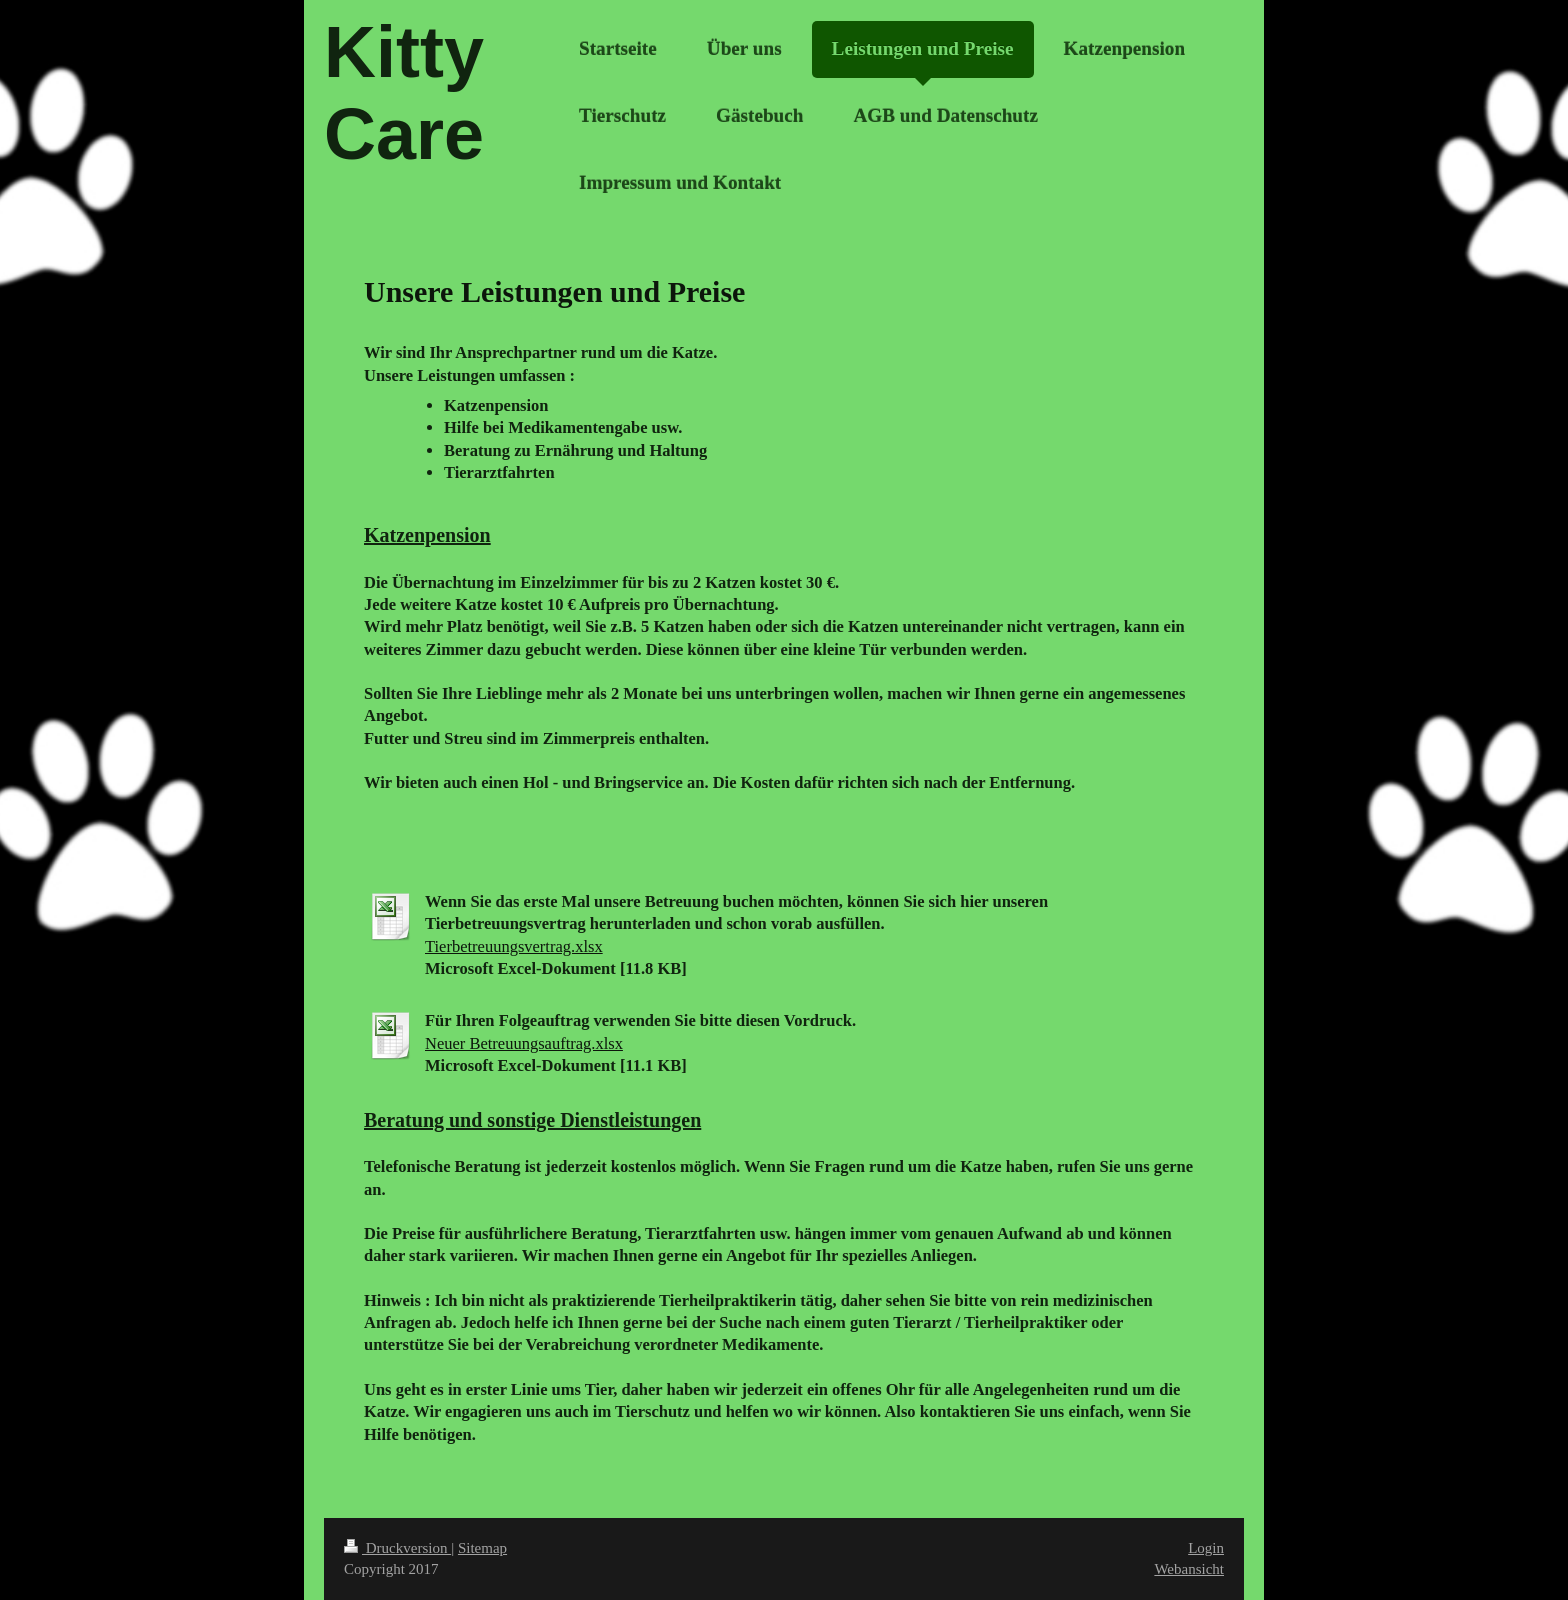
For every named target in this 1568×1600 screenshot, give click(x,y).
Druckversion (397, 1548)
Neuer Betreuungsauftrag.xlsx (524, 1043)
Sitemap (482, 1548)
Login (1206, 1548)
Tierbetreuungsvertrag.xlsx (514, 946)
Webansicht (1189, 1569)
